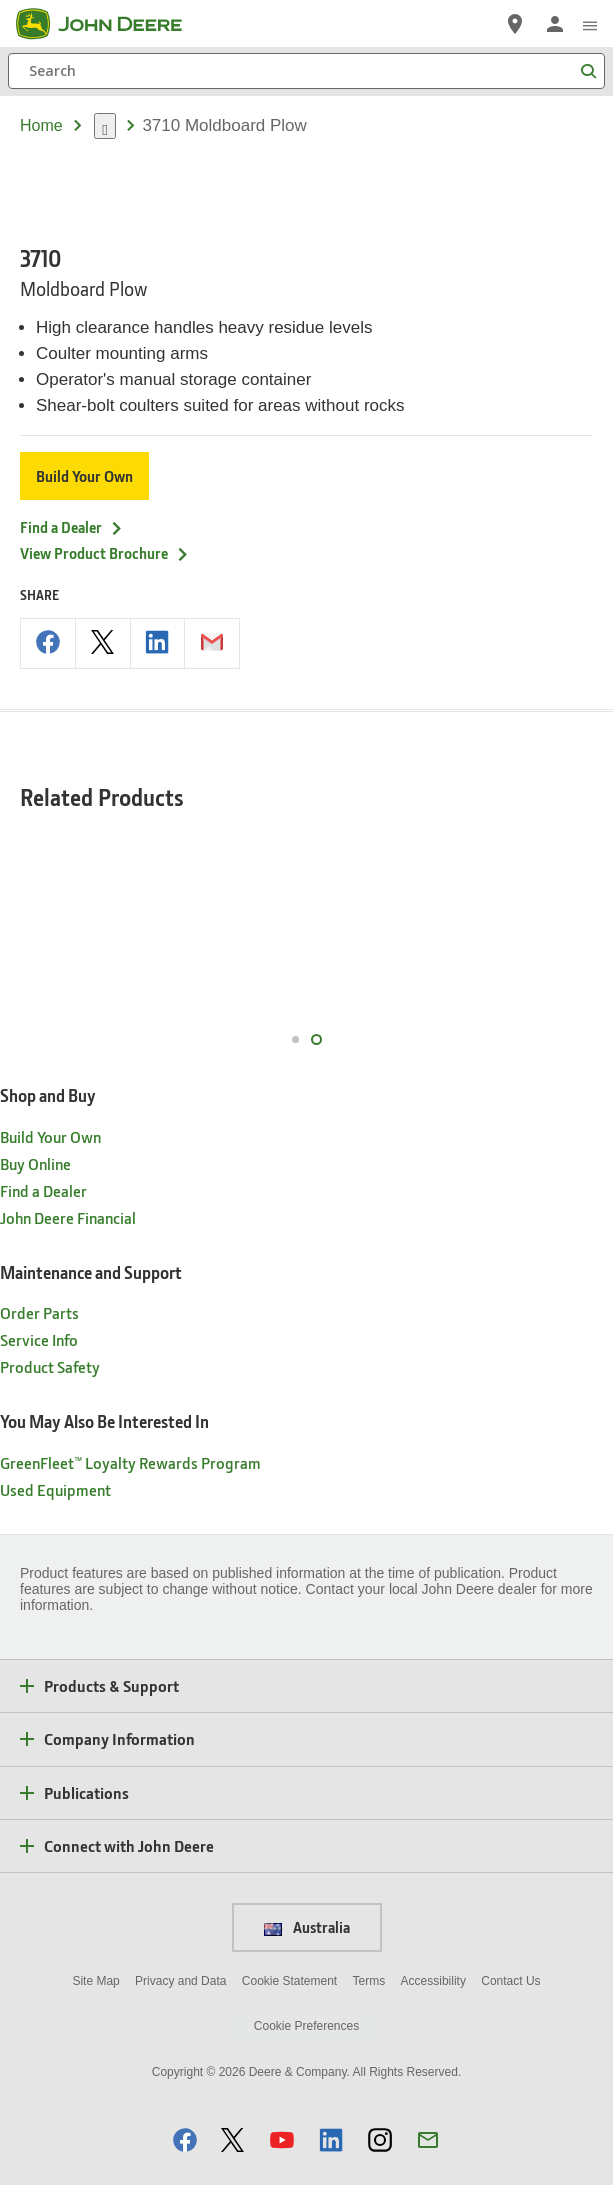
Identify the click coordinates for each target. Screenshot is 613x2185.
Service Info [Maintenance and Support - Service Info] (39, 1299)
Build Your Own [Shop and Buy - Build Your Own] (50, 1096)
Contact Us (510, 1941)
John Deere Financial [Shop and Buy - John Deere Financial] (68, 1177)
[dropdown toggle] (104, 126)
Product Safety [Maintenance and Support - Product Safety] (50, 1326)
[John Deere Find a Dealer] (515, 24)
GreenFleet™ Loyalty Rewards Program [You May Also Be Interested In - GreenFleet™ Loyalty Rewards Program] (130, 1422)
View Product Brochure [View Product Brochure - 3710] (105, 513)
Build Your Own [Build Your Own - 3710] (84, 436)
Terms (369, 1941)
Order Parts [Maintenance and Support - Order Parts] (39, 1272)
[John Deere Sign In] (555, 24)
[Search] (306, 71)
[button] (185, 2099)
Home (41, 125)
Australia (307, 1887)
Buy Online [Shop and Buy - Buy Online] (35, 1123)
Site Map (95, 1941)
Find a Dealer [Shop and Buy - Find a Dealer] (43, 1150)
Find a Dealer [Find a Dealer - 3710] (72, 487)
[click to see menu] (590, 24)
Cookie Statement (289, 1941)
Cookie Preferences (306, 1986)
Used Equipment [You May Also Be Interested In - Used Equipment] (55, 1449)
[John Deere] (111, 24)
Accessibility (433, 1941)
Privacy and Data (180, 1941)
